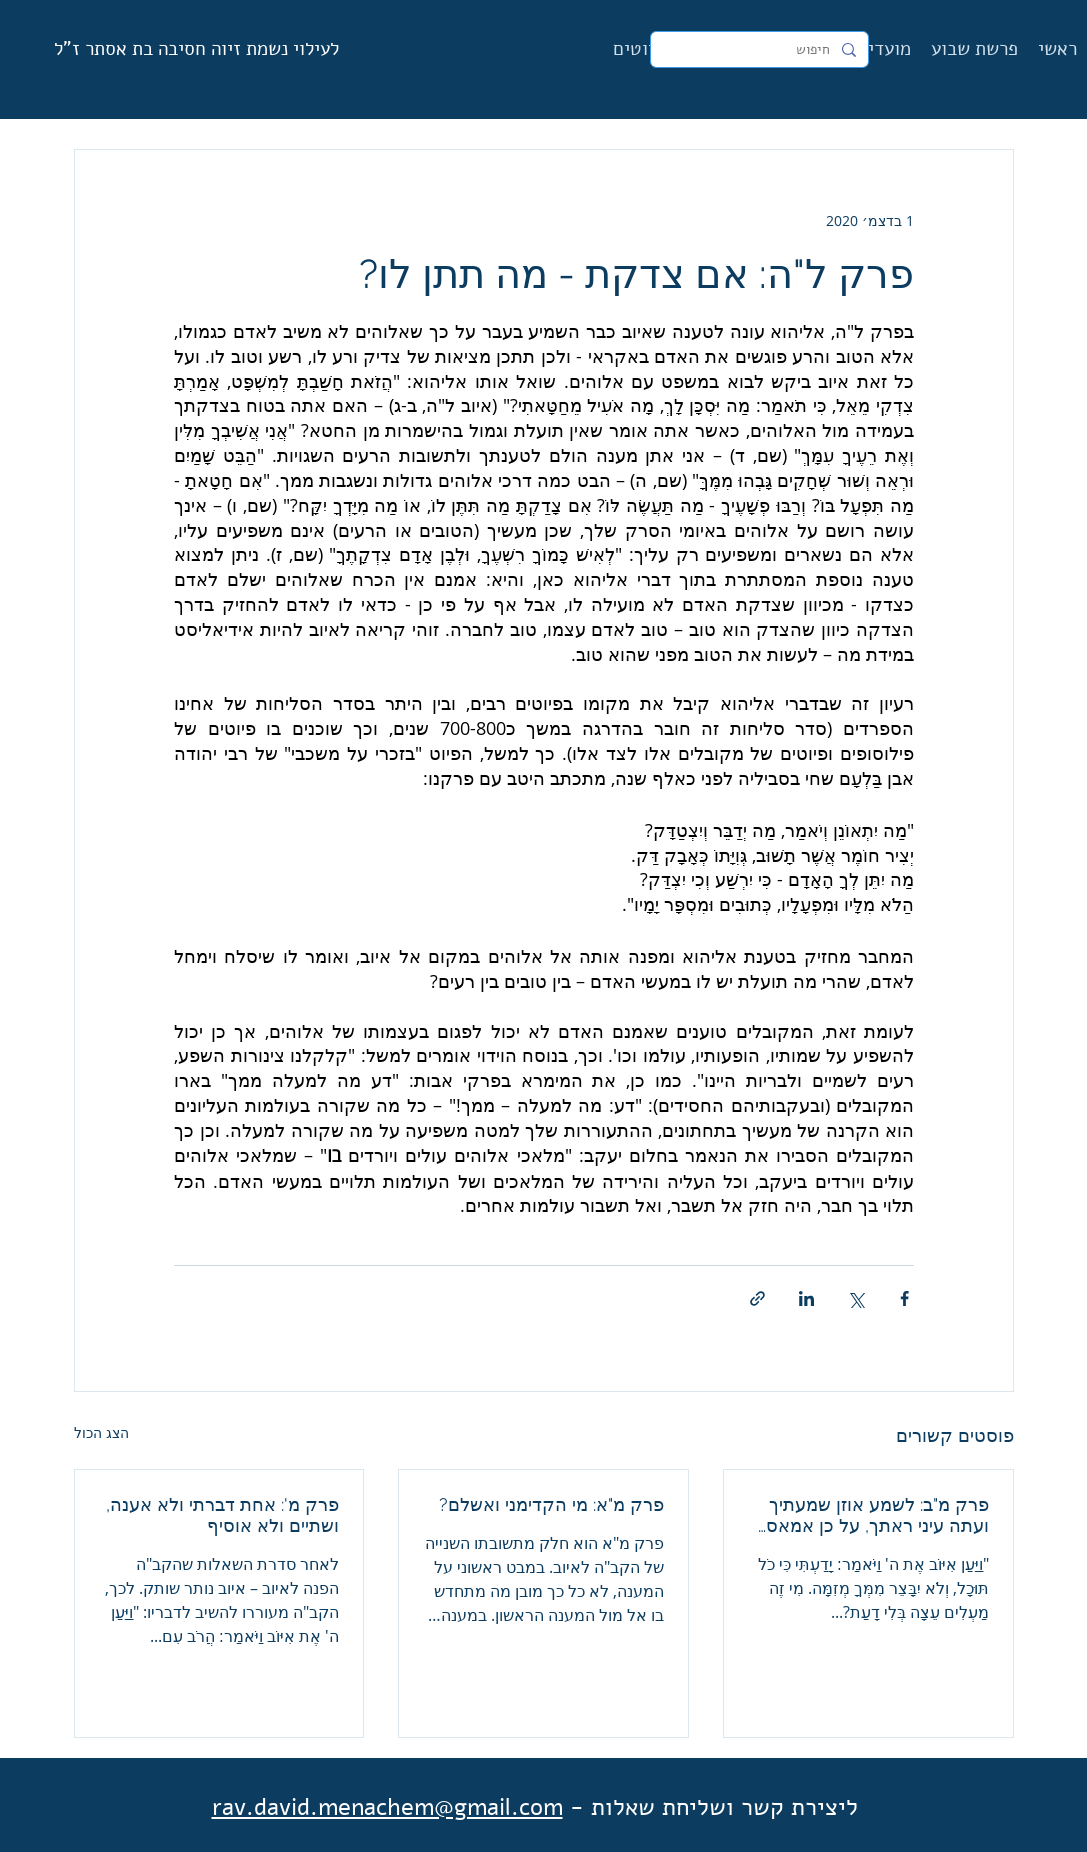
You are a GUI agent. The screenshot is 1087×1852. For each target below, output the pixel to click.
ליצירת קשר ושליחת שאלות (724, 1807)
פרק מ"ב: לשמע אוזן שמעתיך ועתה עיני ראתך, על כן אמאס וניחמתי (877, 1515)
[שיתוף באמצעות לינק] (757, 1298)
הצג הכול (101, 1432)
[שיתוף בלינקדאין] (806, 1298)
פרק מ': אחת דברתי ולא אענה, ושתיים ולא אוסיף (222, 1515)
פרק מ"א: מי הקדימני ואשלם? (551, 1504)
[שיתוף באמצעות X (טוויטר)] (855, 1298)
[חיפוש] (761, 50)
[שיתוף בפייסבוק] (904, 1298)
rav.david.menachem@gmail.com (387, 1807)
